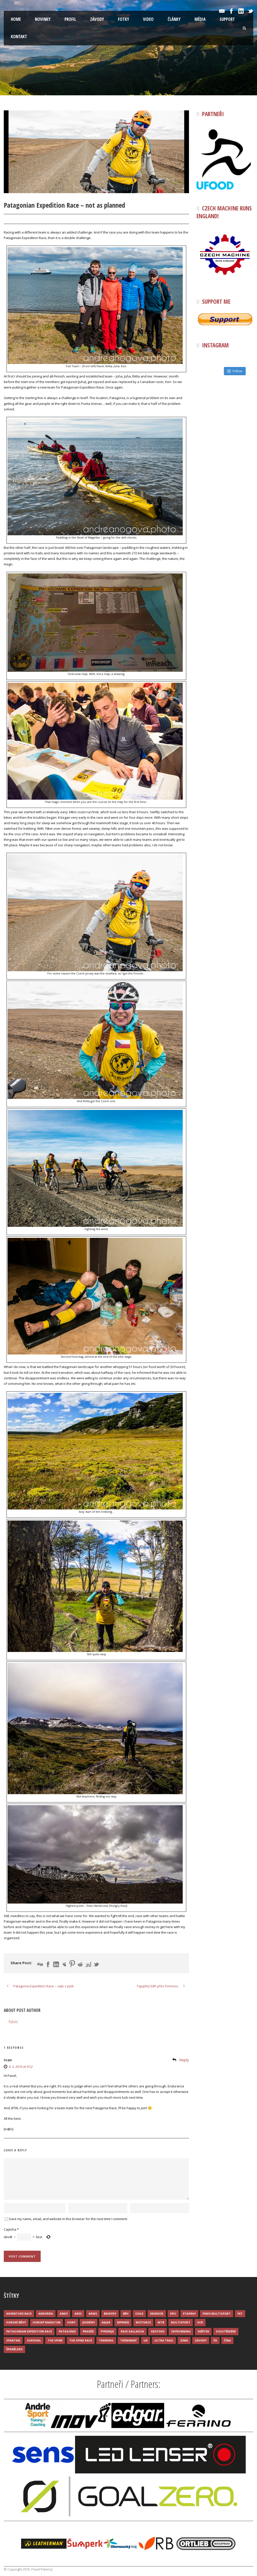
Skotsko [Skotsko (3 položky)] (157, 2331)
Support (227, 19)
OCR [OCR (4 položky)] (200, 2322)
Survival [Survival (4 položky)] (34, 2340)
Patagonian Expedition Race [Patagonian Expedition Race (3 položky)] (29, 2331)
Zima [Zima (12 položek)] (184, 2340)
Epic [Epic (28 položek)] (173, 2313)
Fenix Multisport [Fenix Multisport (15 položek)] (217, 2313)
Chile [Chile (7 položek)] (139, 2313)
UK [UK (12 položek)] (146, 2340)
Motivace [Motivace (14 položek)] (143, 2322)
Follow (234, 371)
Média (200, 19)
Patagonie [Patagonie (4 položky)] (67, 2331)
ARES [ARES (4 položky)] (78, 2313)
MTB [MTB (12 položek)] (161, 2322)
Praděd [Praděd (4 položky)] (88, 2331)
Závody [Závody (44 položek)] (201, 2340)
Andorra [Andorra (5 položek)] (45, 2313)
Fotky (123, 19)
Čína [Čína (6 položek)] (227, 2340)
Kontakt (19, 36)
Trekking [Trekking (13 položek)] (106, 2340)
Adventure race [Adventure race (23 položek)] (19, 2313)
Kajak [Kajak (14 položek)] (106, 2322)
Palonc (42, 219)
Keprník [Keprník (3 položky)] (123, 2322)
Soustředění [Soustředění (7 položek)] (226, 2331)
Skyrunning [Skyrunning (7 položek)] (181, 2331)
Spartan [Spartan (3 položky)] (13, 2340)
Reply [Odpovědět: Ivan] (184, 2059)
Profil (70, 19)
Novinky (42, 19)
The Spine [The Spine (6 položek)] (55, 2340)
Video (148, 19)
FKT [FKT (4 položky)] (240, 2313)
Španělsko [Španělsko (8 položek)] (14, 2349)
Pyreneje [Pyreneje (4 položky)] (107, 2331)
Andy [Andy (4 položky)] (64, 2313)
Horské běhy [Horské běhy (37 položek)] (16, 2322)
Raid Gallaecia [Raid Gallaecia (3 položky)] (132, 2331)
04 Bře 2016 (18, 219)
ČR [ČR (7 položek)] (215, 2340)
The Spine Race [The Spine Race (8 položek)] (80, 2340)
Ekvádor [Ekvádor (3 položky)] (156, 2313)
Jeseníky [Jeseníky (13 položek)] (88, 2322)
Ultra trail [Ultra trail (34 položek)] (163, 2340)
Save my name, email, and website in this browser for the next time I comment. (68, 2219)
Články (174, 19)
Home (16, 19)
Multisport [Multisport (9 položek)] (180, 2322)
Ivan (8, 2059)
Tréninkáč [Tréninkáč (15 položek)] (128, 2340)
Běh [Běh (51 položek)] (125, 2313)
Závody (97, 19)
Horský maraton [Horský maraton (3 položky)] (46, 2322)
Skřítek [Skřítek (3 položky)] (203, 2331)
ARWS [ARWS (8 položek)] (93, 2313)
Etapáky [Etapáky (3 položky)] (189, 2313)
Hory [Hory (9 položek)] (71, 2322)
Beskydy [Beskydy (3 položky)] (110, 2313)
